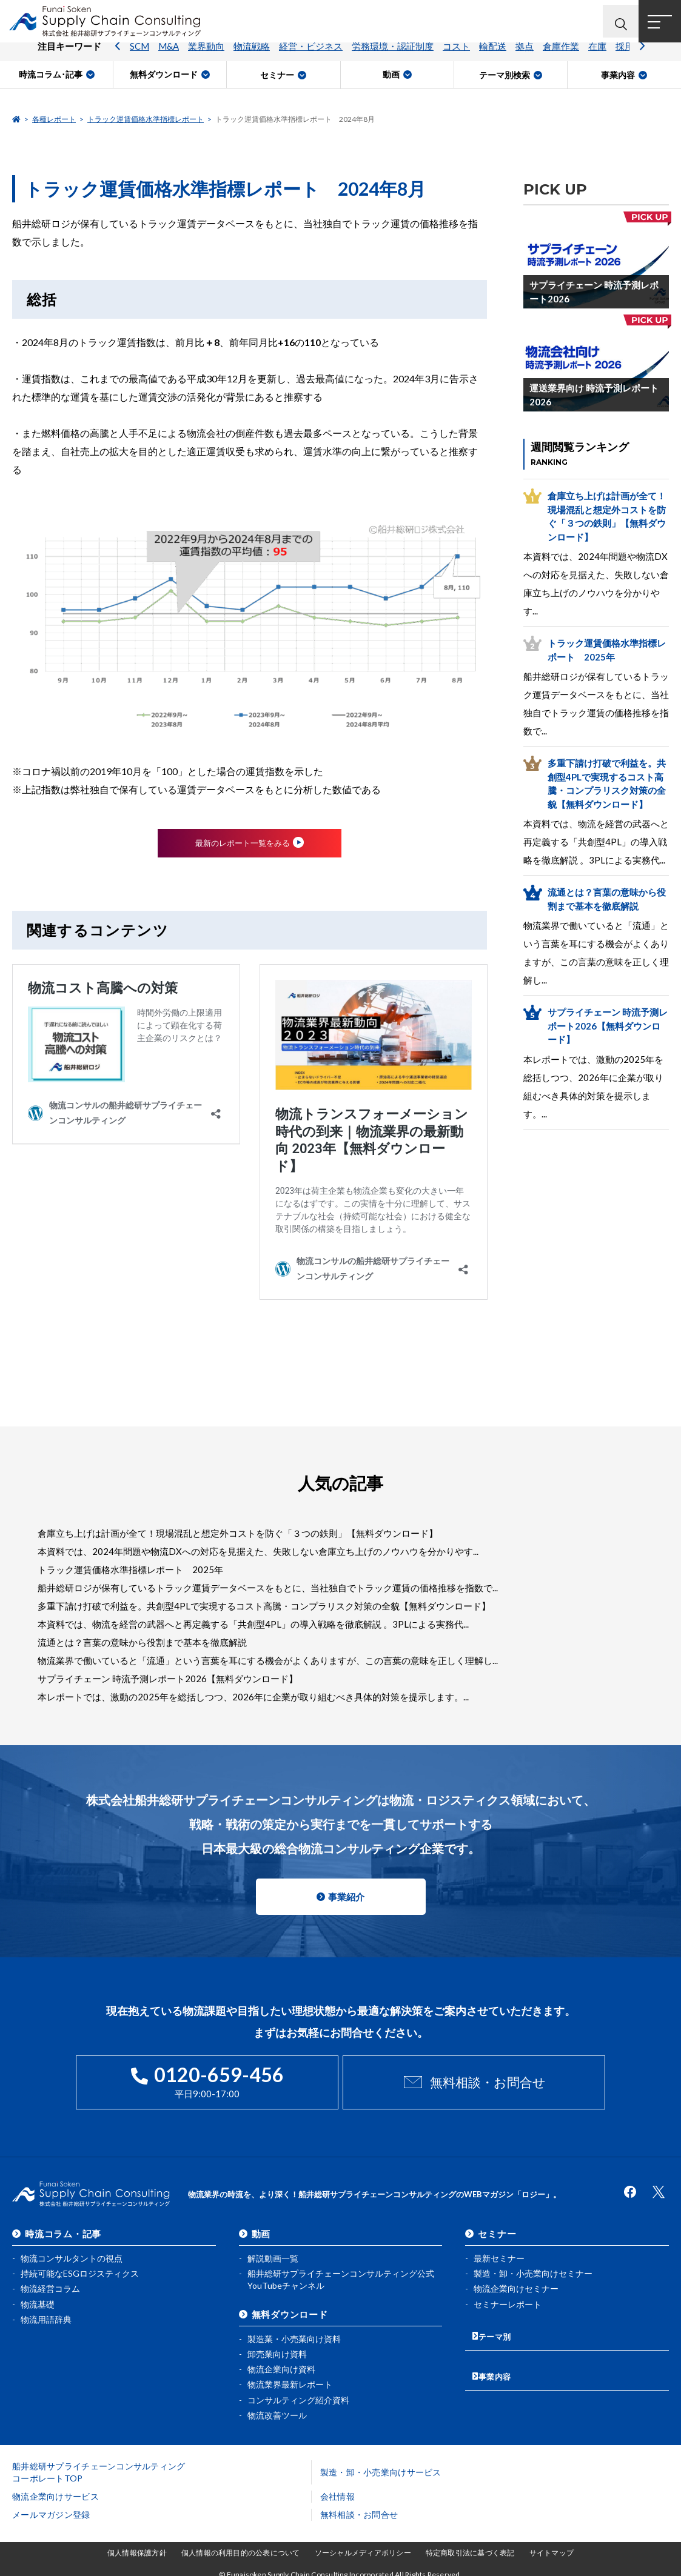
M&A (168, 57)
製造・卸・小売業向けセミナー (533, 2270)
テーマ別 (497, 2330)
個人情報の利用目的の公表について (240, 2550)
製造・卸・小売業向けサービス (380, 2470)
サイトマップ (551, 2550)
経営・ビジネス (311, 57)
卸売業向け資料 (277, 2351)
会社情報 (337, 2494)
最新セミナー (499, 2255)
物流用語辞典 (46, 2316)
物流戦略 (251, 57)
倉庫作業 (561, 57)
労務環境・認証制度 (393, 57)
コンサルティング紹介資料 (298, 2397)
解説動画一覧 (272, 2255)
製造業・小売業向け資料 (294, 2336)
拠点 (524, 57)
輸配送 (492, 57)
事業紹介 (346, 1898)
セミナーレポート (508, 2301)
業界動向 (206, 57)
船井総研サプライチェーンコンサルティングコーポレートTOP (99, 2469)
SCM (139, 57)
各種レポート (54, 119)
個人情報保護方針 (137, 2550)
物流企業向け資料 (281, 2366)
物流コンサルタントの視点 (71, 2255)
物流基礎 (38, 2301)
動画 (261, 2230)
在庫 (597, 57)
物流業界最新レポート (289, 2382)
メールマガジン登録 (51, 2512)
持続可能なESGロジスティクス (80, 2270)
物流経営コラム (50, 2285)
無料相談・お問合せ (488, 2083)
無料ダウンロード (290, 2311)
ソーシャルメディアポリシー (363, 2550)
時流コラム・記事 (63, 2230)
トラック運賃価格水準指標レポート (145, 119)
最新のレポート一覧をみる (242, 844)
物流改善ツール (277, 2412)
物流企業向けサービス (55, 2494)
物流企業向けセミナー (516, 2285)
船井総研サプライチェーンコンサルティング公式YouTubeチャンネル (340, 2276)
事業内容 (497, 2364)
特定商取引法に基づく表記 (470, 2550)
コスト (456, 57)
